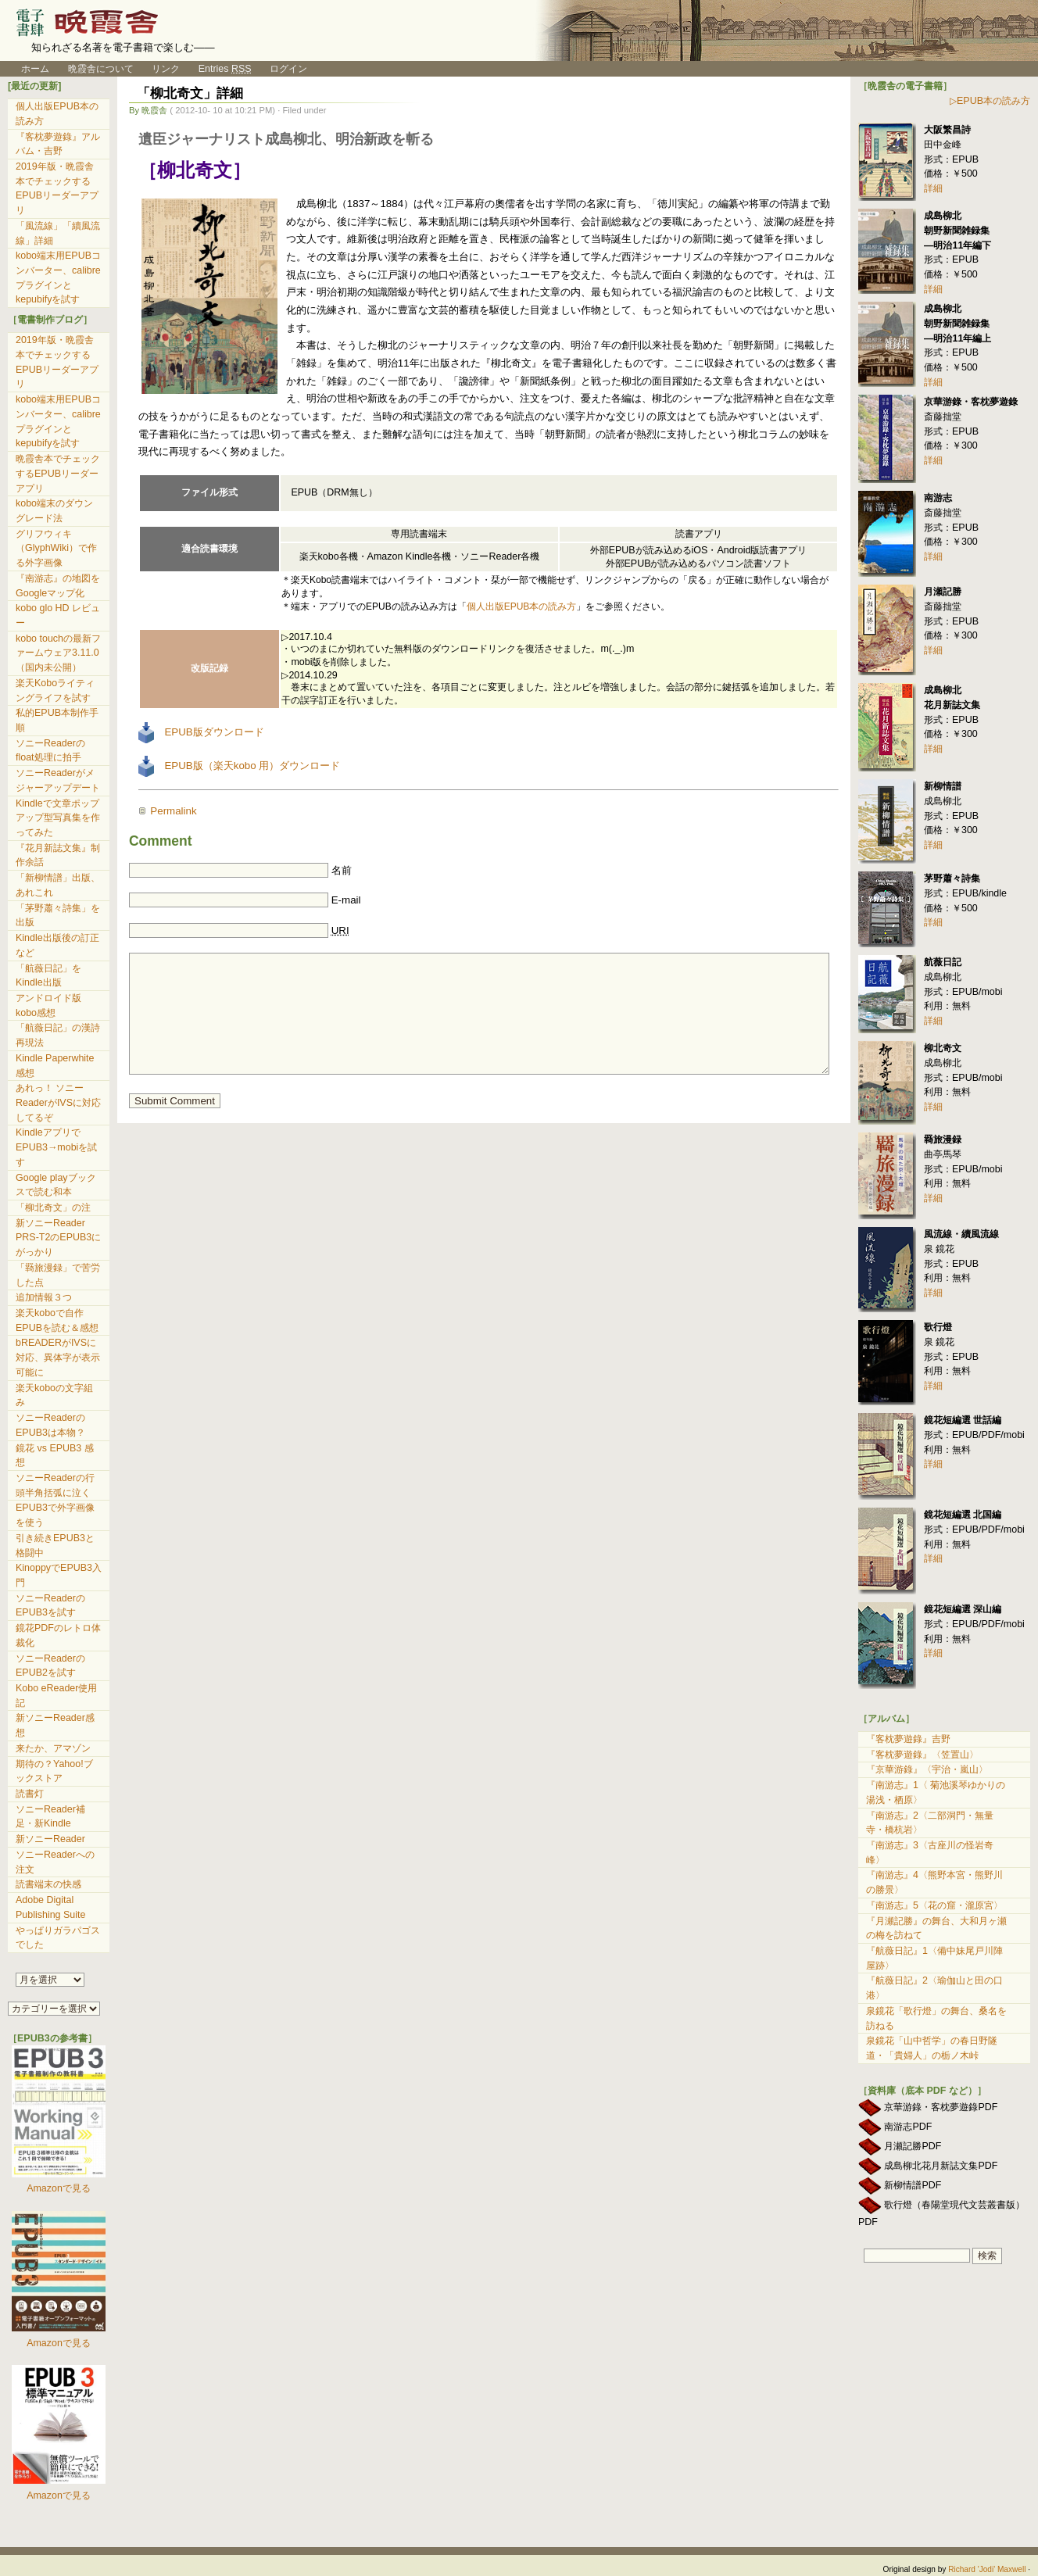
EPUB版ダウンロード (200, 732)
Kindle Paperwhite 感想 (55, 1066)
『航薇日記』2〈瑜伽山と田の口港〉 (934, 1988)
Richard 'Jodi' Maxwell (986, 2569)
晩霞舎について (101, 68)
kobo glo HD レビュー (58, 615)
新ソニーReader (50, 1839)
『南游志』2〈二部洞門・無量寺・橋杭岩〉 (929, 1823)
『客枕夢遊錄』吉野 (908, 1738)
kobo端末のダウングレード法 (54, 511)
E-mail (346, 900)
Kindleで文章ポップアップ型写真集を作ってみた (58, 818)
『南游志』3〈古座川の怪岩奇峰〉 (929, 1853)
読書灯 (30, 1793)
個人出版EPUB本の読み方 (522, 606)
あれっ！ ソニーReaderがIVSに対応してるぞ (58, 1102)
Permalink (173, 811)
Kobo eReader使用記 (56, 1695)
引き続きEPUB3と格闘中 (55, 1545)
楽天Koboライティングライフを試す (55, 690)
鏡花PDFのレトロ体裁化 (58, 1635)
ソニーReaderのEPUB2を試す (50, 1666)
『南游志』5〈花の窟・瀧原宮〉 (934, 1905)
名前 (341, 870)
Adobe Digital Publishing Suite (50, 1907)
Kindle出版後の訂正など (57, 945)
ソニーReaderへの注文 (55, 1862)
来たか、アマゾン (53, 1748)
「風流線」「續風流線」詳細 (58, 233)
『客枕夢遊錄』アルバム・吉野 (58, 144)
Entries (225, 68)
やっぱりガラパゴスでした (58, 1938)
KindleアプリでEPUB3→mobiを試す (56, 1147)
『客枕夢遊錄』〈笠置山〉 (922, 1754)
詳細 (933, 188)
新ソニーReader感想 (55, 1725)
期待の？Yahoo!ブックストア (54, 1771)
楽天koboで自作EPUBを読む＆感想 (57, 1320)
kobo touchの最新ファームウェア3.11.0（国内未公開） (58, 653)
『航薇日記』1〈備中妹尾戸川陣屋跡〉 (934, 1958)
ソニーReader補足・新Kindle (50, 1817)
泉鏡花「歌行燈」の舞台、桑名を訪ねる (936, 2018)
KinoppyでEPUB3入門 (59, 1575)
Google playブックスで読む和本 (56, 1185)
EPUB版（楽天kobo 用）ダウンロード (239, 765)
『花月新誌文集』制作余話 (58, 855)
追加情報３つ (44, 1297)
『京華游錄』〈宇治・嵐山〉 (927, 1769)
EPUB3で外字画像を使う (55, 1515)
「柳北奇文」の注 (53, 1207)
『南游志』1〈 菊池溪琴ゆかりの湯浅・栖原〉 (935, 1792)
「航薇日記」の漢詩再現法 (58, 1035)
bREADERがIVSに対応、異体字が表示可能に (58, 1357)
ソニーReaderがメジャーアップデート (58, 780)
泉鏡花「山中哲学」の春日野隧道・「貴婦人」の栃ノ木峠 (931, 2048)
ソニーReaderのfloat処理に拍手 (50, 751)
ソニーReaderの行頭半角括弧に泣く (55, 1485)
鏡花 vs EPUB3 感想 (55, 1456)
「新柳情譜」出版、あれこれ (58, 885)
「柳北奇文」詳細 (190, 93)
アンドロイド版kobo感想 (48, 1005)
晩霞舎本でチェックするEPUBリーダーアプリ (58, 473)
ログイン (288, 68)
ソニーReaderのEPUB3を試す (50, 1606)
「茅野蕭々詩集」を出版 (58, 915)
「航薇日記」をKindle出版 (48, 976)
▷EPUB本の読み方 (990, 100)
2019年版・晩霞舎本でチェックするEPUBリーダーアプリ (57, 188)
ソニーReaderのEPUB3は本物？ (50, 1425)
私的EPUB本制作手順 (57, 720)
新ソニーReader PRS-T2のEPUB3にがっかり (58, 1238)
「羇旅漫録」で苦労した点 (58, 1275)
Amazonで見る (59, 2188)
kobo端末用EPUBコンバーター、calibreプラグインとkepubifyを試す (58, 277)
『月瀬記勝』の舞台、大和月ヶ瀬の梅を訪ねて (936, 1928)
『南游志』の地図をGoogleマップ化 (58, 586)
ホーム (28, 68)
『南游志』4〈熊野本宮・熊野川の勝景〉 (934, 1882)
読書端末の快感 (48, 1884)
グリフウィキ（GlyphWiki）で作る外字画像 (56, 548)
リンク (166, 68)
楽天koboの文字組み (54, 1395)
